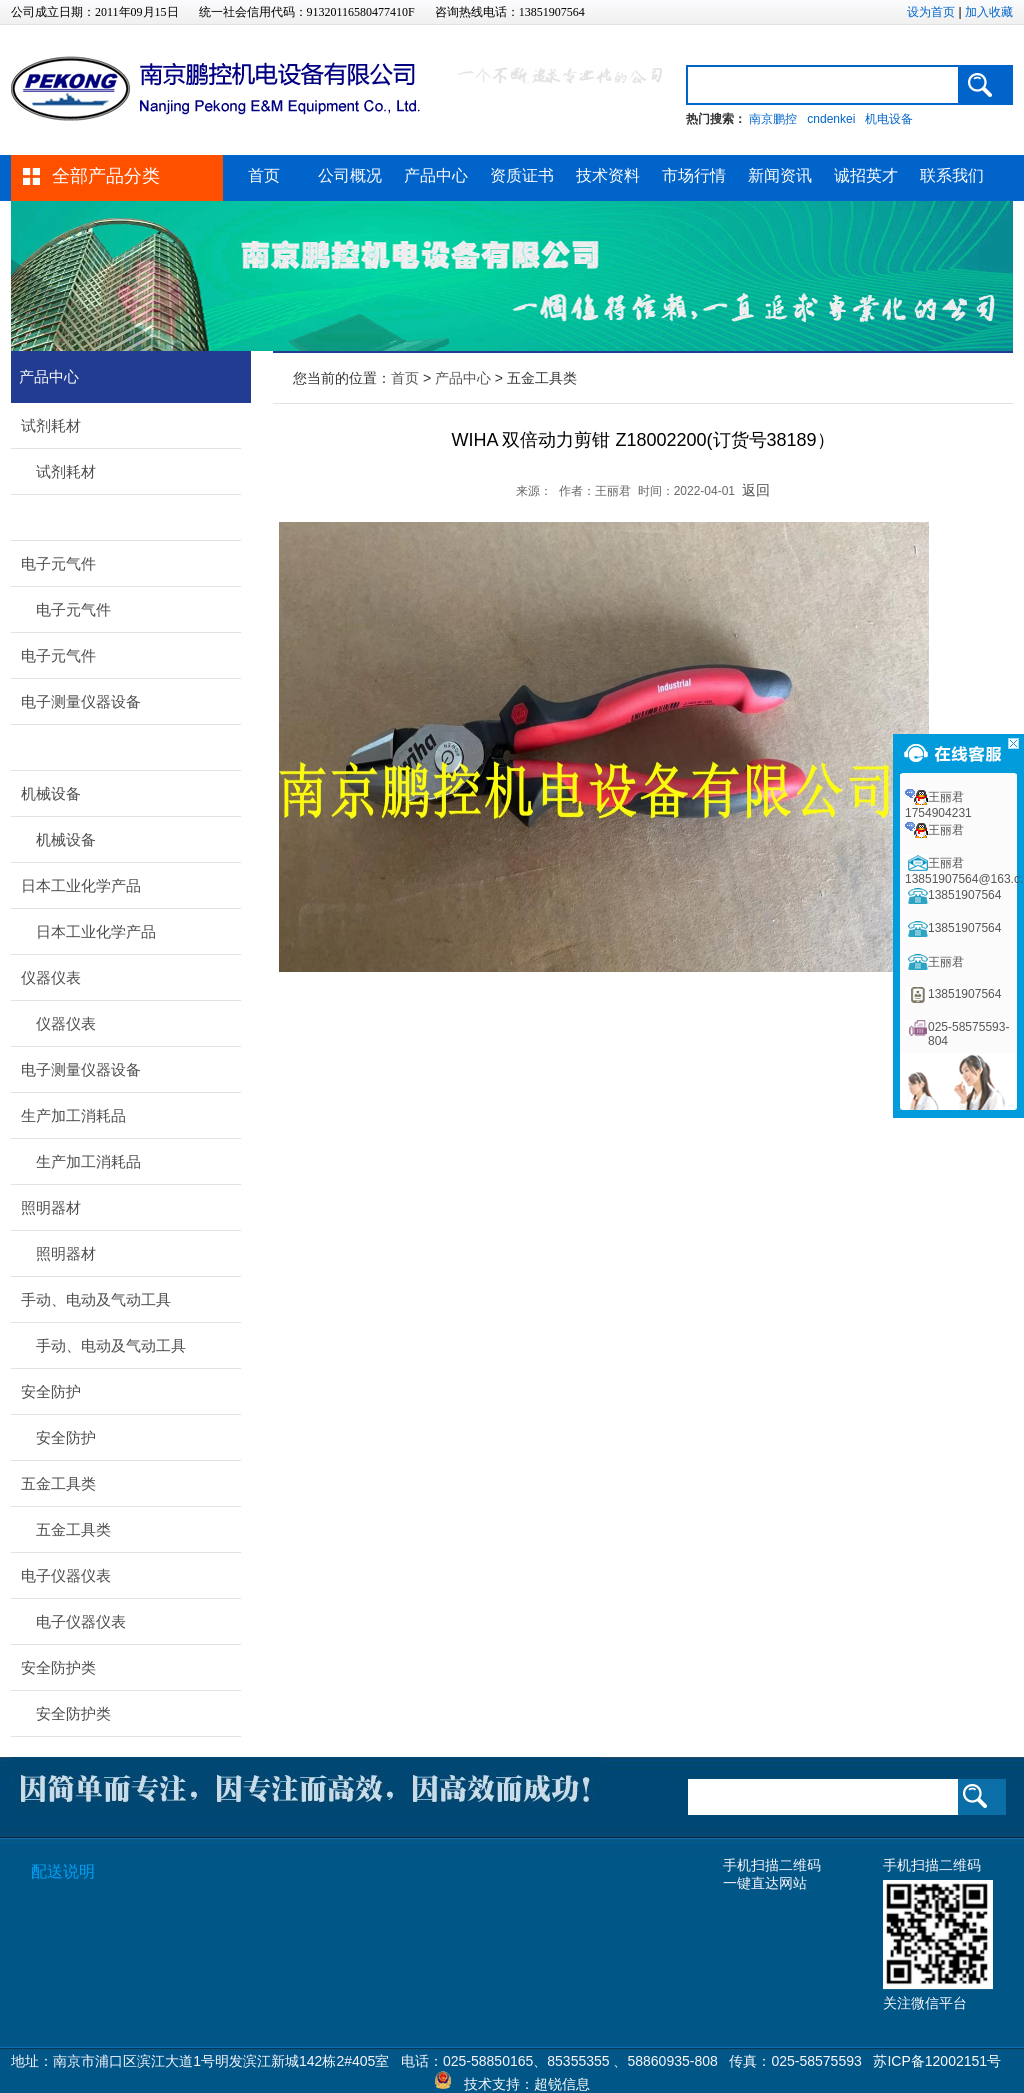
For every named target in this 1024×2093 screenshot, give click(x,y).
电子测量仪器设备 (81, 701)
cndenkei (831, 119)
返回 (756, 490)
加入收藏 (989, 12)
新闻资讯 (780, 175)
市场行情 (694, 175)
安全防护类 (58, 1667)
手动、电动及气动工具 (96, 1299)
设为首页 (931, 12)
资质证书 (522, 175)
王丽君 (946, 830)
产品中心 (436, 175)
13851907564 (964, 895)
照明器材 (51, 1207)
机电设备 (889, 119)
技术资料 (608, 175)
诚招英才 (866, 175)
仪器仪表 (51, 977)
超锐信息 (562, 2084)
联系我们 (952, 175)
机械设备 (51, 793)
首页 (264, 175)
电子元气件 (58, 563)
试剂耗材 (51, 425)
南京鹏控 (773, 119)
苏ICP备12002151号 (937, 2061)
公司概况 (350, 175)
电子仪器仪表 (66, 1575)
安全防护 (51, 1391)
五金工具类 (58, 1483)
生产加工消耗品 (73, 1115)
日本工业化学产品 (81, 885)
